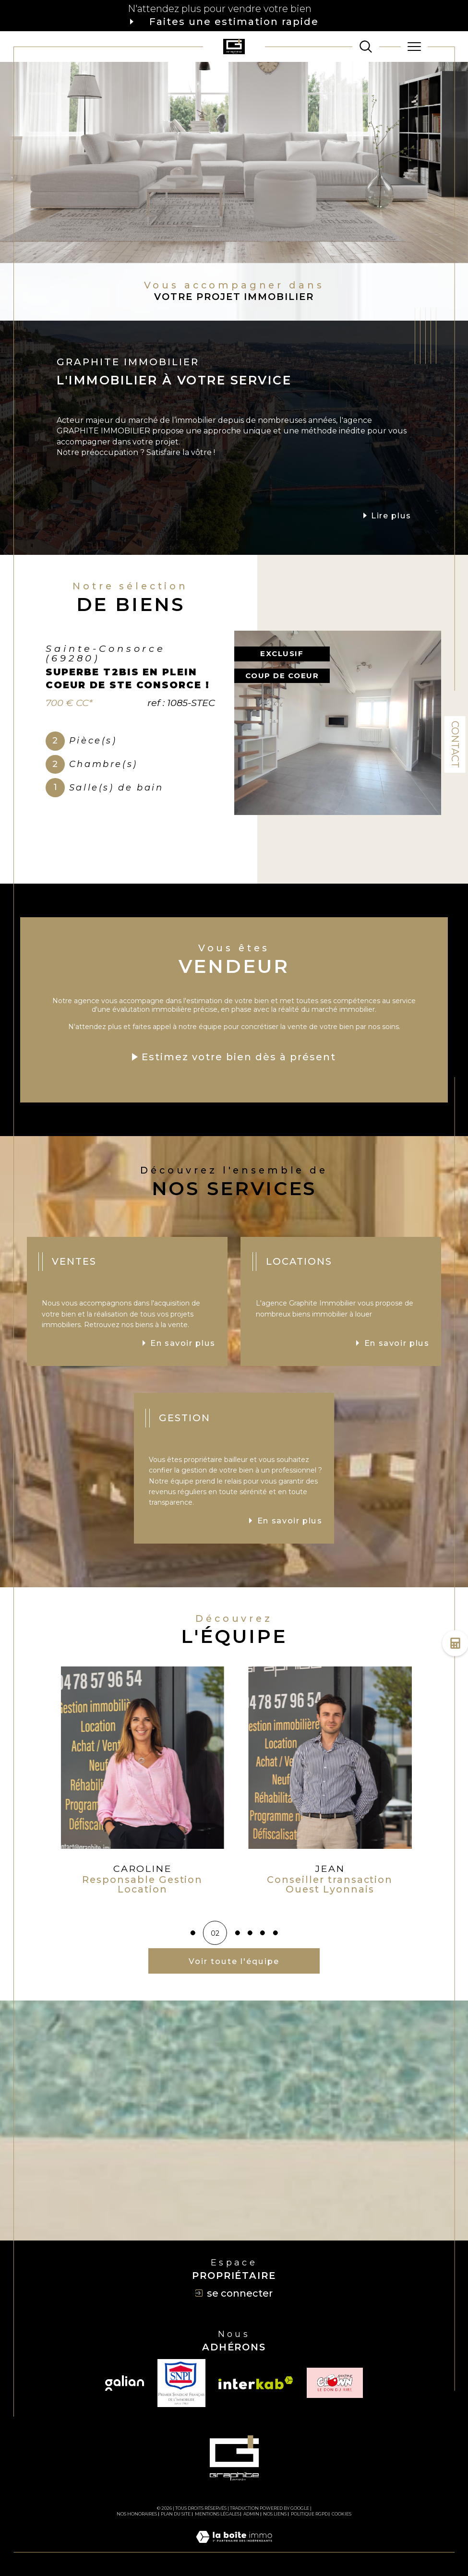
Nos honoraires (137, 2513)
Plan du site (176, 2513)
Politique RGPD (309, 2513)
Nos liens (275, 2513)
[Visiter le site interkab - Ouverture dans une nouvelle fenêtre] (255, 2382)
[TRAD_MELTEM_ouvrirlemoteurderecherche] (365, 46)
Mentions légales (217, 2513)
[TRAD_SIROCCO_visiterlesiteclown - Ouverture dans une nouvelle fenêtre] (335, 2383)
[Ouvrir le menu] (414, 46)
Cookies (341, 2514)
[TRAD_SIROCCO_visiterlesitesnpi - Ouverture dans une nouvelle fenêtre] (181, 2383)
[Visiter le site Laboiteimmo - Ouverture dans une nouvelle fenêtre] (234, 2547)
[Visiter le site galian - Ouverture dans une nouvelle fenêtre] (124, 2383)
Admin (251, 2513)
